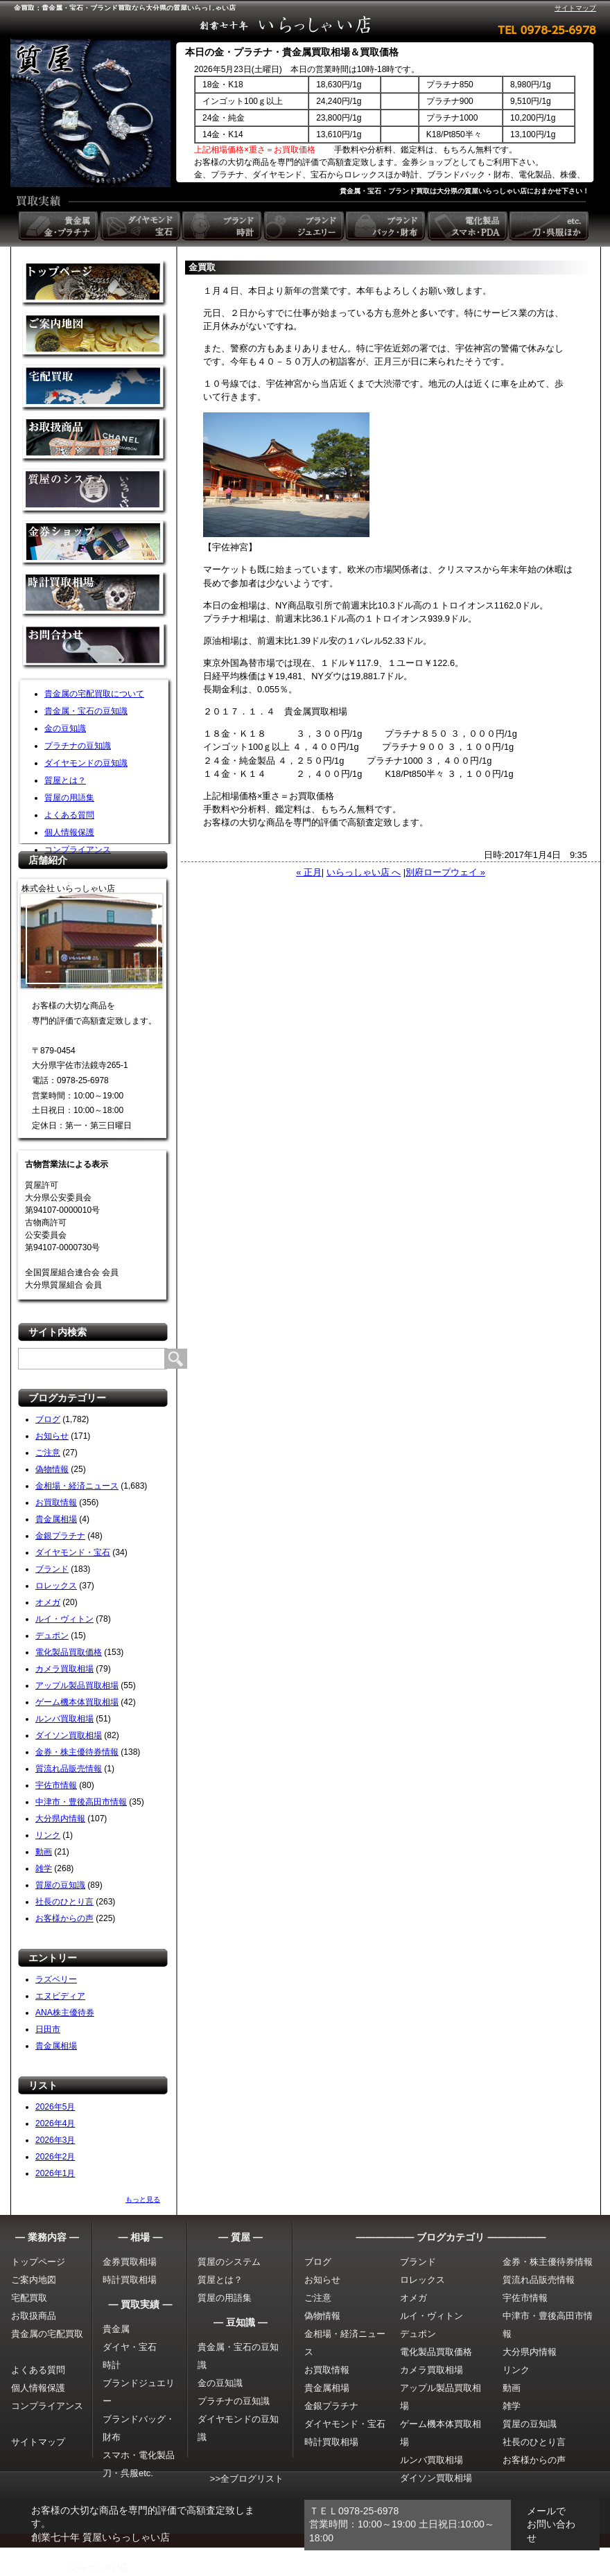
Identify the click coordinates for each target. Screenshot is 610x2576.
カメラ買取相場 (64, 1669)
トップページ (38, 2262)
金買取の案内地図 (95, 336)
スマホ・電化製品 (139, 2455)
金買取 (95, 284)
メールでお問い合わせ (551, 2524)
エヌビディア (60, 1996)
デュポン (52, 1635)
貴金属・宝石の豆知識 (86, 711)
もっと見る (142, 2199)
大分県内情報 (60, 1818)
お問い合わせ (95, 647)
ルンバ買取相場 (64, 1719)
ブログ (47, 1419)
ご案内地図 (33, 2280)
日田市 (47, 2029)
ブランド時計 (223, 225)
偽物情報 (52, 1469)
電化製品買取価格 (68, 1652)
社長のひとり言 (64, 1902)
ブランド (52, 1569)
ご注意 (47, 1452)
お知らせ (52, 1436)
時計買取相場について (95, 595)
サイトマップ (575, 8)
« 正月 (309, 872)
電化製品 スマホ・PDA (468, 225)
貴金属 (116, 2329)
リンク (47, 1835)
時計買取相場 (130, 2280)
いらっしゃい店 (99, 2567)
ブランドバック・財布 (387, 225)
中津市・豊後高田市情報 (81, 1802)
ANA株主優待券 (64, 2012)
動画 (43, 1852)
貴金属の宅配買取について (94, 694)
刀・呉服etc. (128, 2473)
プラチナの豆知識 (77, 746)
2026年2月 (55, 2157)
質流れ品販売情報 (68, 1768)
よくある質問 (69, 815)
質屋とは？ (65, 780)
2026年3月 (55, 2140)
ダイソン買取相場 (68, 1735)
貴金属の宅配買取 (47, 2334)
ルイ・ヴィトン (64, 1619)
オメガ (47, 1602)
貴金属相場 (56, 1519)
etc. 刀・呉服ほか (550, 225)
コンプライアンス (77, 850)
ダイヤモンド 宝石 (141, 225)
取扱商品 (95, 440)
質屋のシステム (95, 491)
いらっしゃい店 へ (363, 872)
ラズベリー (56, 1979)
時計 (112, 2365)
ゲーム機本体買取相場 (77, 1702)
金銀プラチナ (60, 1536)
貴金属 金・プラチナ (60, 225)
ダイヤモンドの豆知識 (86, 763)
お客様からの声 (64, 1918)
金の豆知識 (65, 728)
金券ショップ (95, 543)
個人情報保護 (69, 832)
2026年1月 (55, 2173)
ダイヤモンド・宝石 (72, 1552)
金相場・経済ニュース (77, 1486)
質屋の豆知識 (60, 1885)
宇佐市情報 (56, 1785)
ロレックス (56, 1586)
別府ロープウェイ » (445, 872)
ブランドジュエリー (305, 225)
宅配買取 (95, 388)
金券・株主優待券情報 (77, 1752)
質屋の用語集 (69, 798)
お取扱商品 (33, 2316)
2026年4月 (55, 2123)
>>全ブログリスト (247, 2478)
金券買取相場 (130, 2262)
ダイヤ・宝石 (130, 2347)
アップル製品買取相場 (77, 1685)
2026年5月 (55, 2107)
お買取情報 (56, 1502)
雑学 (43, 1868)
